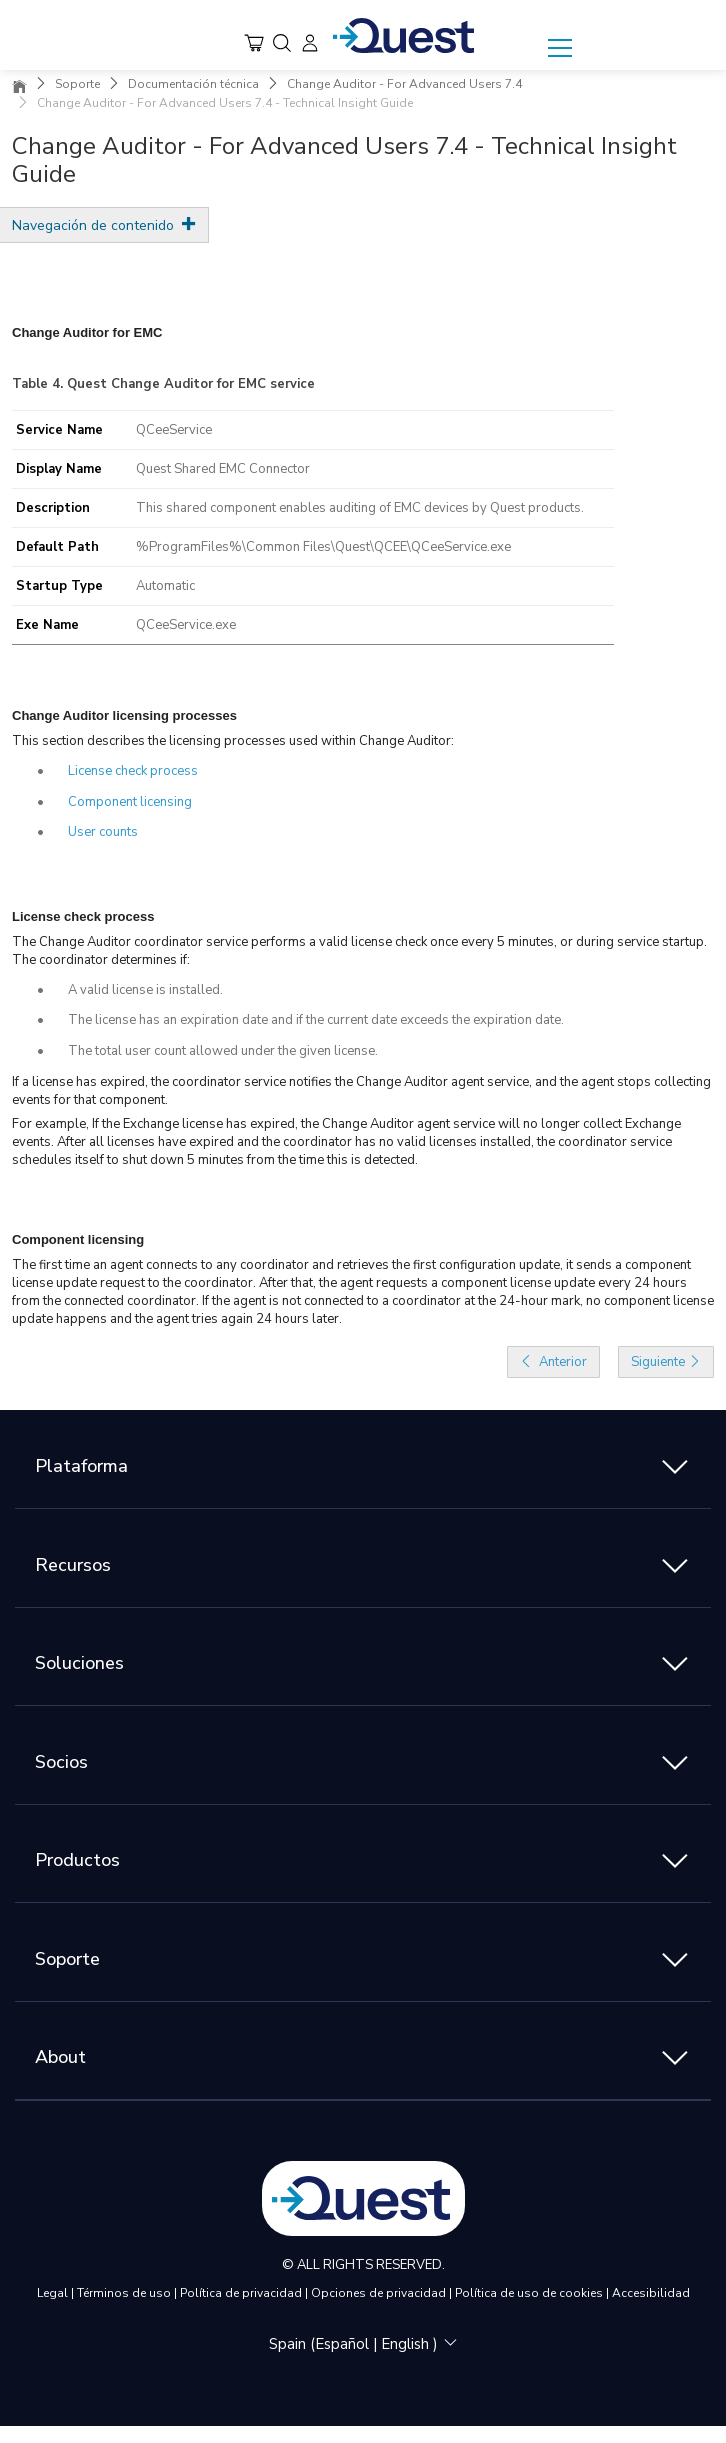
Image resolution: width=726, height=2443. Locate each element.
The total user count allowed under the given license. (223, 1051)
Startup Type (59, 586)
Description (53, 508)
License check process (133, 771)
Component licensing (130, 802)
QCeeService (174, 430)
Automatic (165, 586)
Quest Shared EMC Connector (223, 469)
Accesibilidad (651, 2293)
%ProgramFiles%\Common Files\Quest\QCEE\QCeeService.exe (323, 547)
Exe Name (47, 625)
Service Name (59, 430)
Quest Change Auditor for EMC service (191, 384)
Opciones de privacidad (380, 2293)
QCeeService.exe (186, 625)
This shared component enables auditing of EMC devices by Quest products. (360, 508)
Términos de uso (125, 2293)
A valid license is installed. (145, 990)
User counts (103, 832)
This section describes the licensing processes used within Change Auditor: (233, 741)
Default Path (57, 547)
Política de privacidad (242, 2293)
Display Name (59, 469)
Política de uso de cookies (530, 2293)
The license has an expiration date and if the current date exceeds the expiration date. (316, 1020)
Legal (54, 2293)
